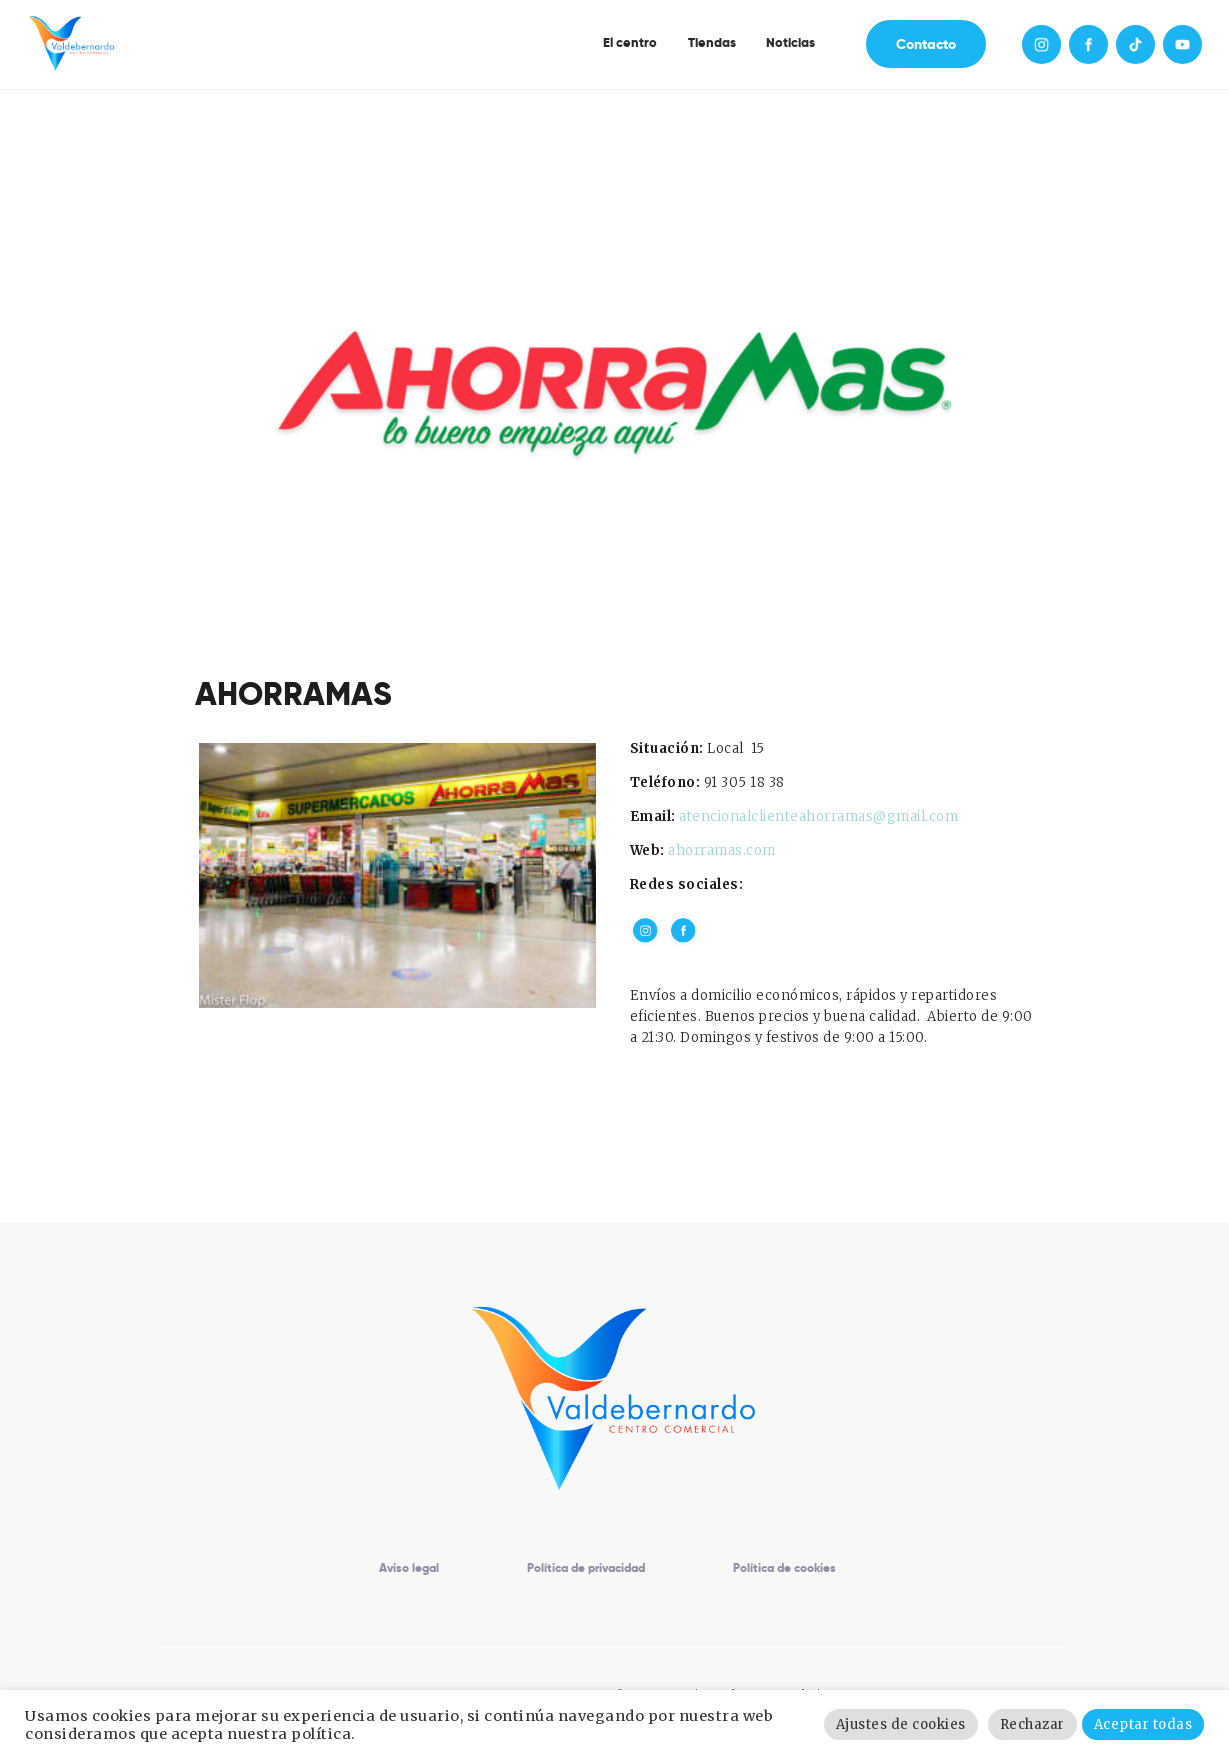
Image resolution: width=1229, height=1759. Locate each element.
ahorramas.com (722, 850)
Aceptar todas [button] (1143, 1724)
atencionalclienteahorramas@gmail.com (818, 816)
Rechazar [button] (1032, 1724)
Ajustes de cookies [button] (901, 1724)
